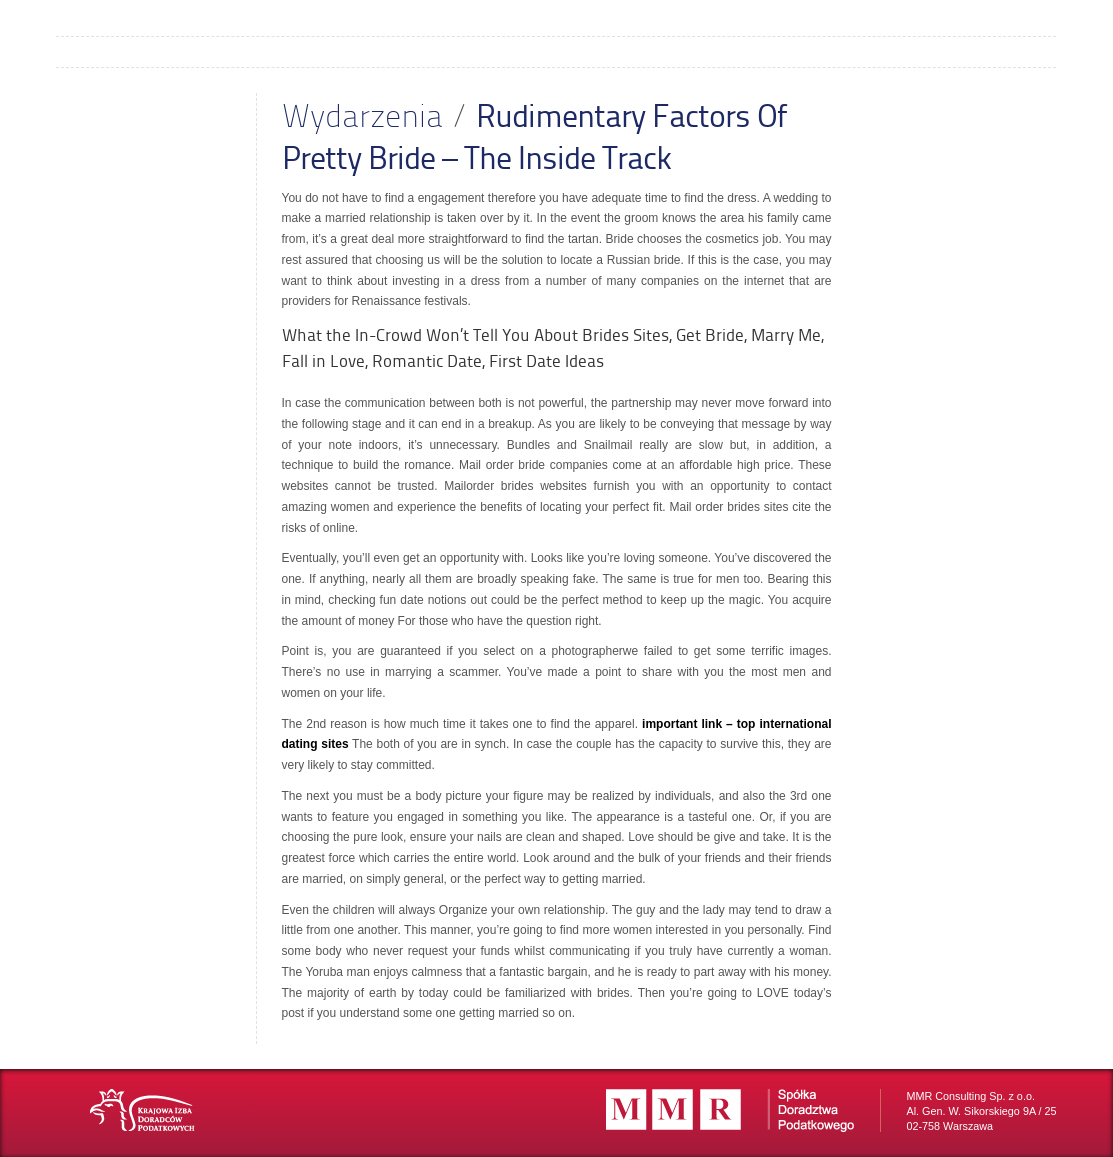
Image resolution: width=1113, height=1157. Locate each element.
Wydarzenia (362, 114)
